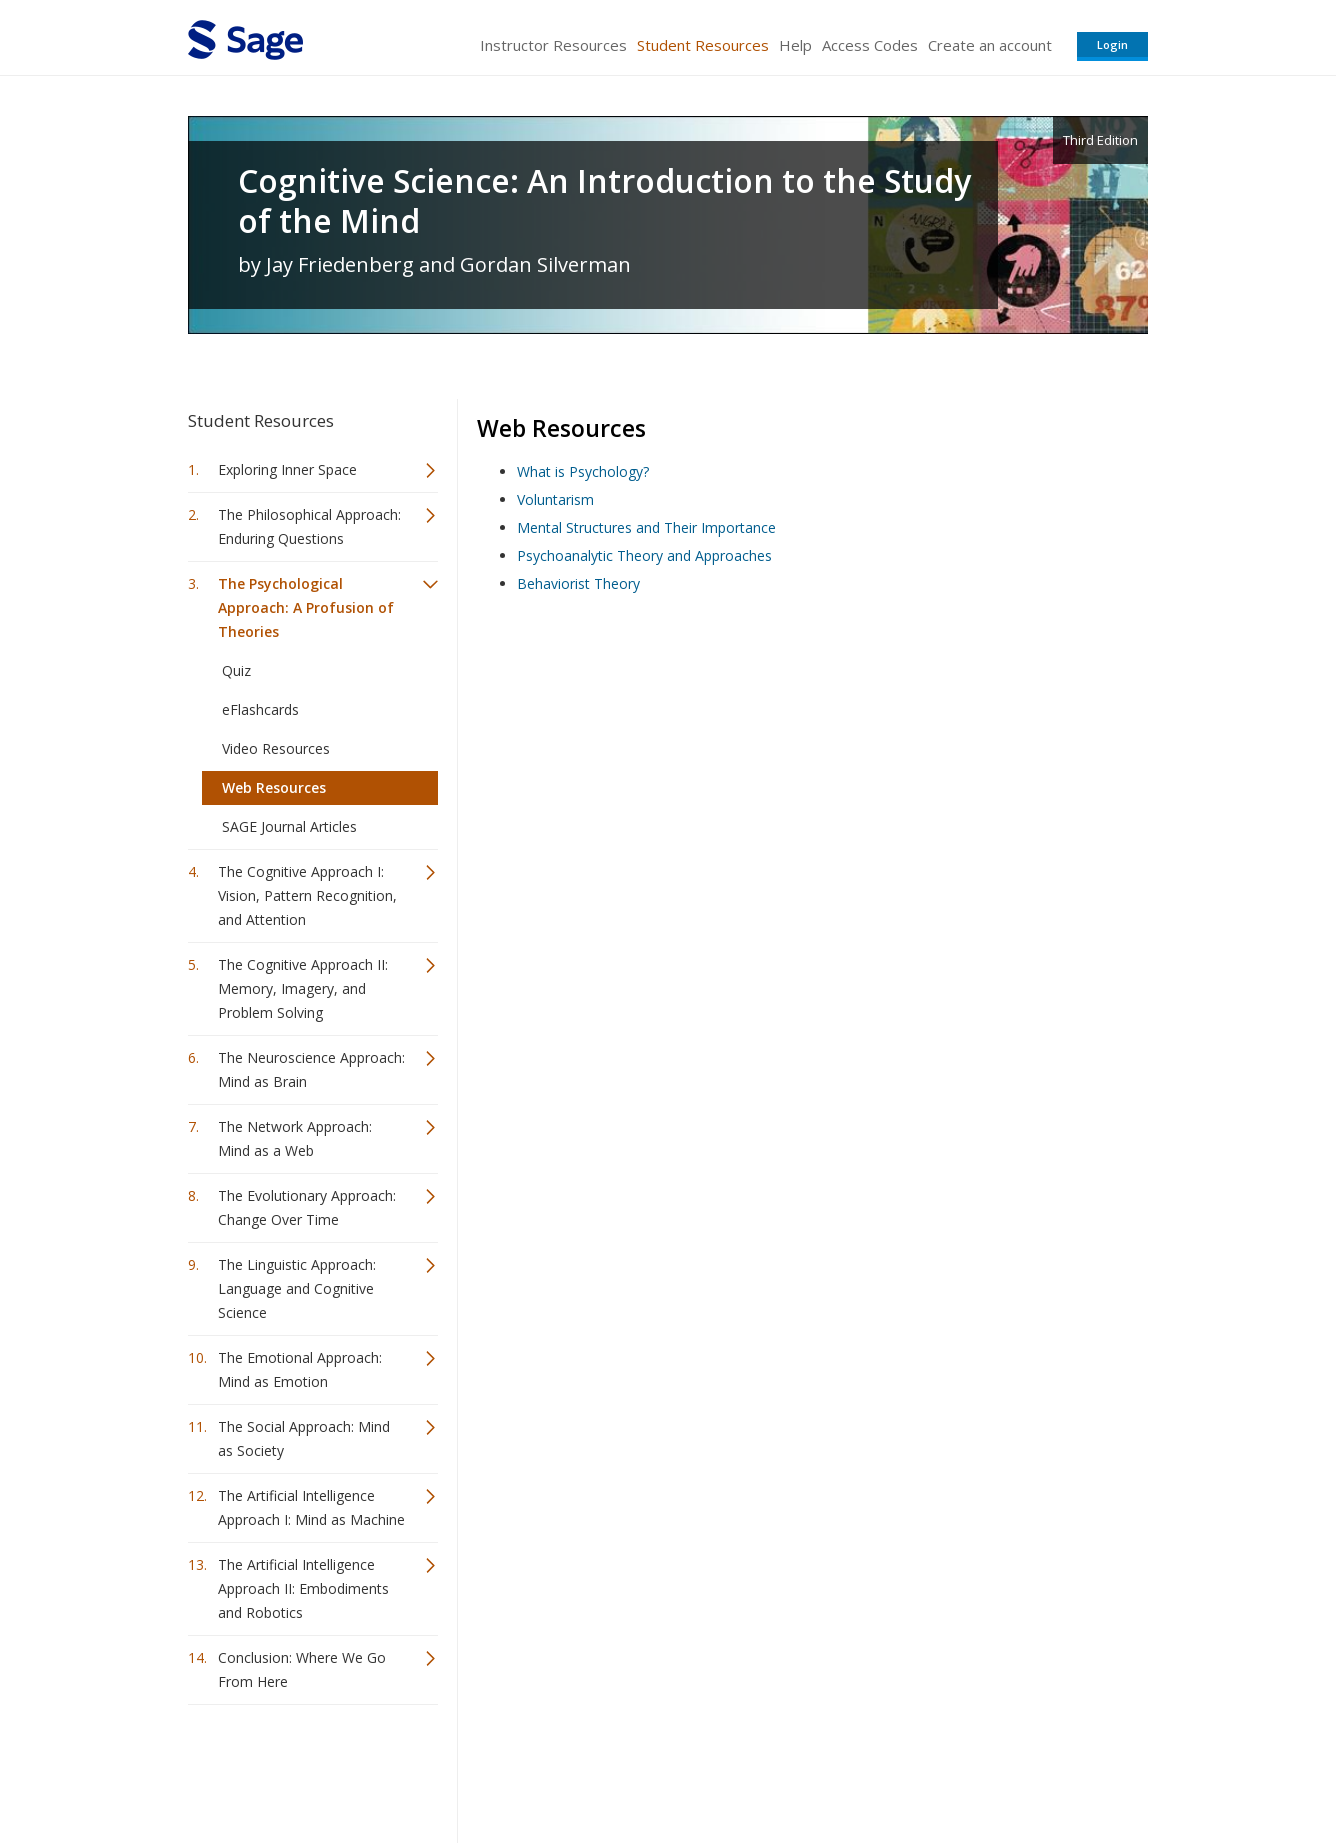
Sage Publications (302, 1768)
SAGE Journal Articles (289, 826)
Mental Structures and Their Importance (646, 527)
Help (795, 45)
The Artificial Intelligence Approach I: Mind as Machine (311, 1507)
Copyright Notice (904, 1768)
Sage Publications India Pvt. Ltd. (478, 1768)
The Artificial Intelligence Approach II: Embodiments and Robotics (303, 1588)
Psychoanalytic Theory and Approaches (644, 555)
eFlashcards (260, 709)
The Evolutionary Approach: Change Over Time (307, 1207)
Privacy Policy (1016, 1768)
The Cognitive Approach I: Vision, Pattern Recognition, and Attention (307, 895)
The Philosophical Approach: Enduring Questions (309, 526)
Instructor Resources (553, 45)
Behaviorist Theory (578, 583)
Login (1112, 44)
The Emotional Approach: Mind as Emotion (300, 1369)
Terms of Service (782, 1768)
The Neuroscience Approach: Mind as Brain (311, 1069)
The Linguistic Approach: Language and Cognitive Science (297, 1288)
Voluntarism (555, 499)
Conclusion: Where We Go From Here (302, 1669)
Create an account (990, 45)
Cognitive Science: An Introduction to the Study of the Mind (604, 201)
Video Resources (276, 748)
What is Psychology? (583, 471)
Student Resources (703, 45)
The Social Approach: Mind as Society (304, 1438)
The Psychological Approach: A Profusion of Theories (306, 607)
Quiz (236, 670)
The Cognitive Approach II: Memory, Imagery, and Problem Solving (303, 988)
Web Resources (274, 787)
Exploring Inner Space (287, 469)
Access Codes (870, 45)
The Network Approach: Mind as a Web (295, 1138)
